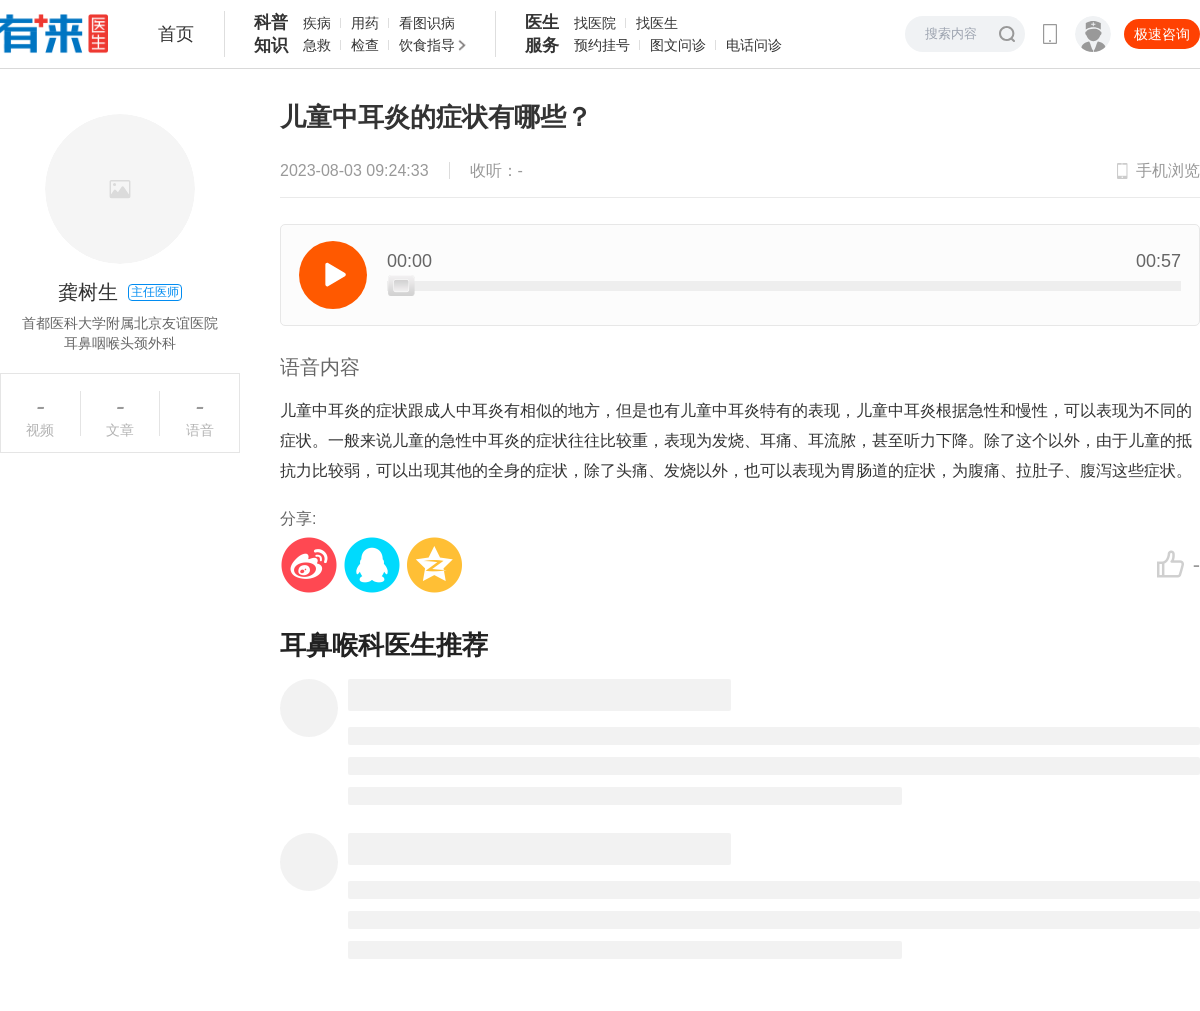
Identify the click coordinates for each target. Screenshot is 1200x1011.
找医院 (595, 23)
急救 (317, 45)
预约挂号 (602, 45)
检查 (365, 45)
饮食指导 (427, 45)
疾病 (317, 23)
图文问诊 (678, 45)
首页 (176, 34)
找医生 (657, 23)
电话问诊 (754, 45)
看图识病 (427, 23)
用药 (365, 23)
